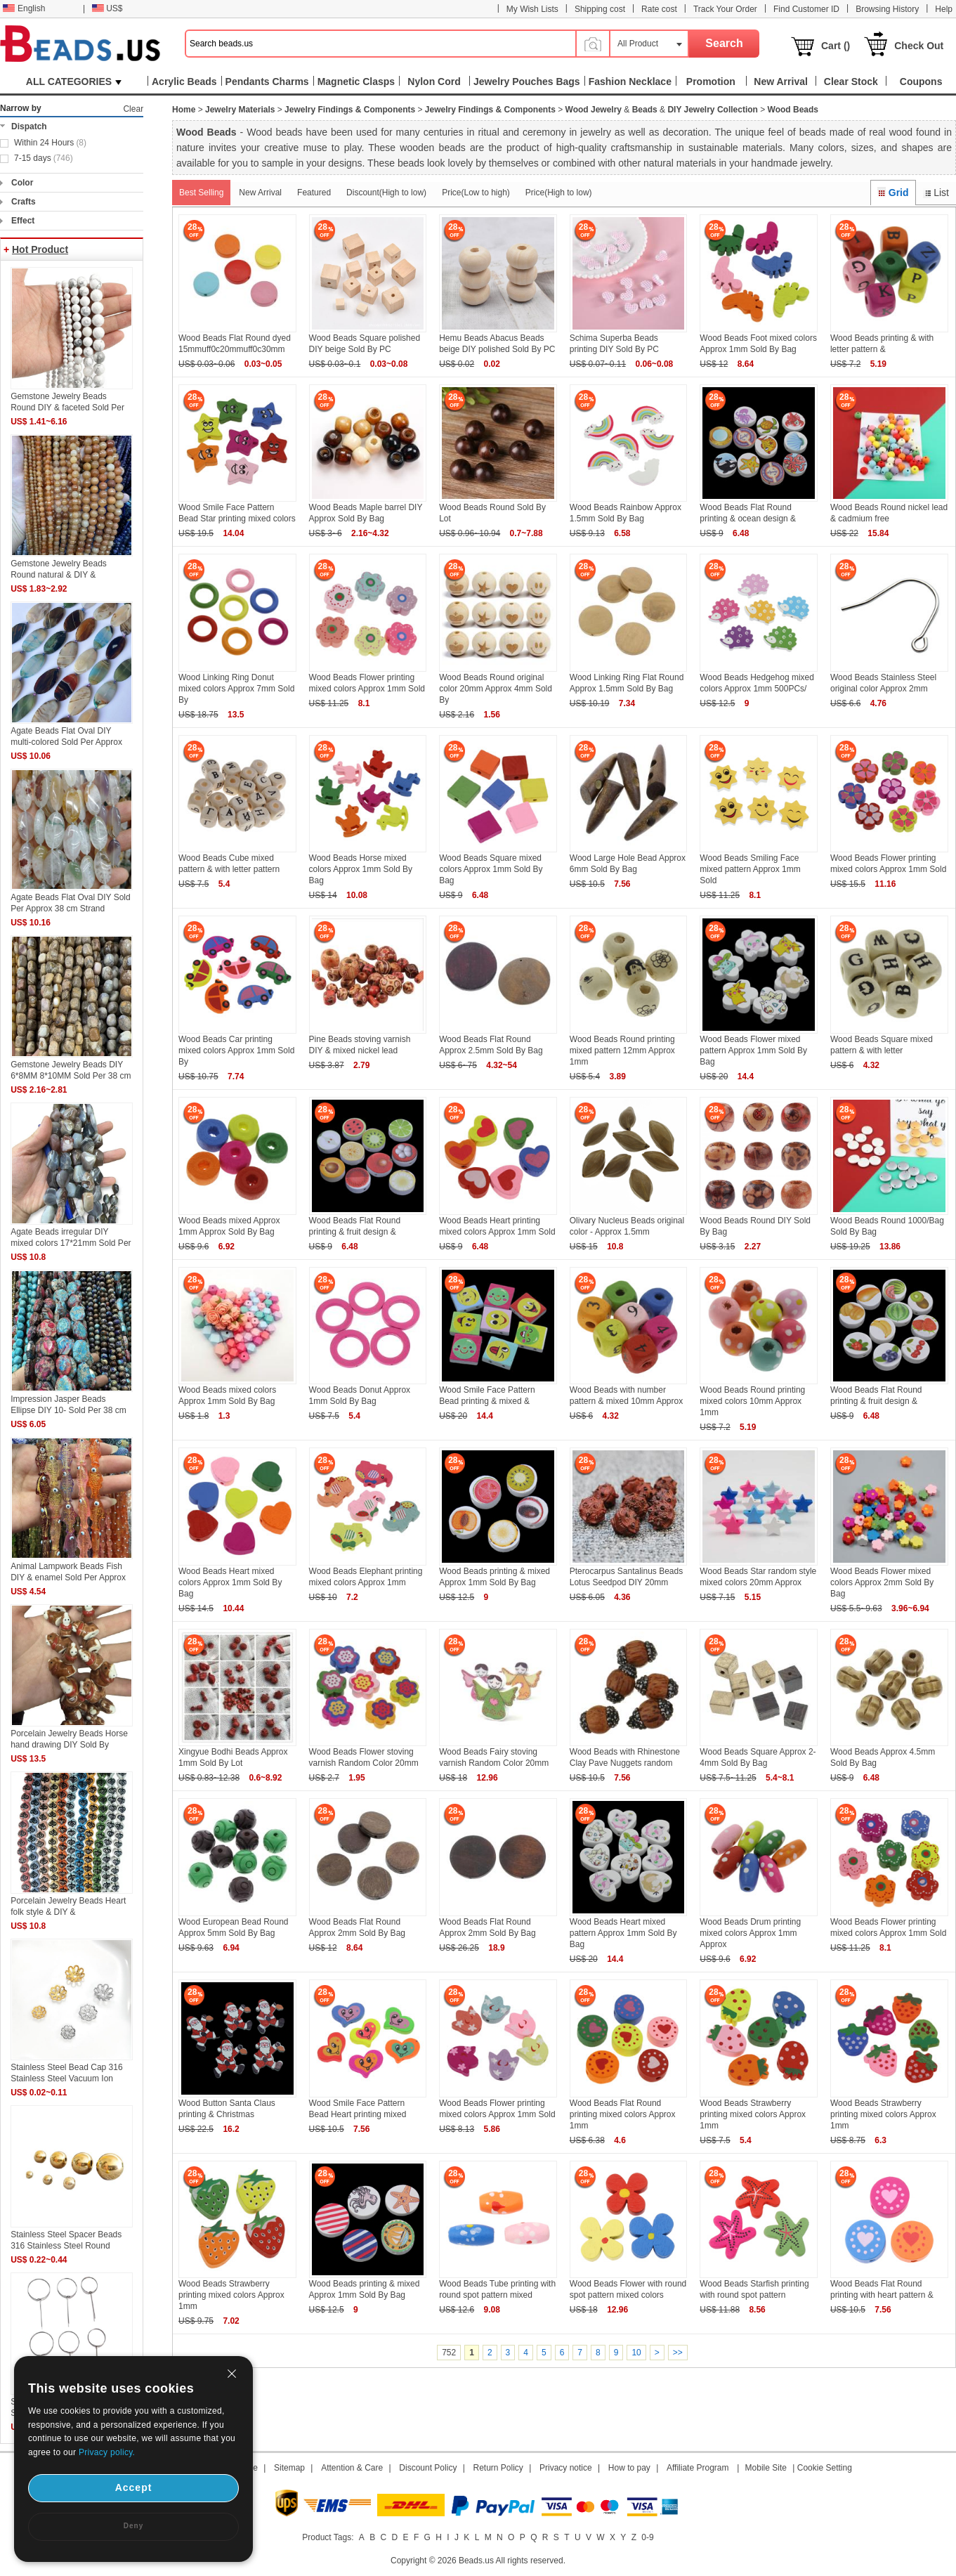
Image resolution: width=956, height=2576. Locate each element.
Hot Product (40, 249)
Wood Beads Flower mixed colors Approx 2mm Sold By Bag (882, 1582)
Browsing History (887, 9)
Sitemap (289, 2468)
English (24, 8)
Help (943, 9)
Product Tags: (327, 2537)
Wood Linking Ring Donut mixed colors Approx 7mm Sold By (236, 688)
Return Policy (498, 2468)
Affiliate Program (697, 2468)
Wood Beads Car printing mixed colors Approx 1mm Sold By (236, 1050)
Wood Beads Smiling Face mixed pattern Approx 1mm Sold (750, 869)
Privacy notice (565, 2468)
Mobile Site (766, 2468)
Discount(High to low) (386, 192)
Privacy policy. (107, 2452)
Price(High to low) (558, 192)
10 (636, 2352)
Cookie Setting (824, 2468)
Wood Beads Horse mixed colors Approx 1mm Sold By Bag (360, 869)
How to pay (629, 2468)
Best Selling (201, 192)
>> (678, 2352)
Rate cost (659, 9)
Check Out (918, 45)
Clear (133, 109)
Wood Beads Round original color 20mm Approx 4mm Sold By (495, 688)
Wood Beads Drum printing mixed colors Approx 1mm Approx (750, 1933)
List (936, 192)
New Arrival (260, 192)
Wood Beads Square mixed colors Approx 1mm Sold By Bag (490, 869)
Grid (892, 192)
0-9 (647, 2537)
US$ (107, 8)
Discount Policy (428, 2468)
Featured (314, 192)
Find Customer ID (806, 9)
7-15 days (43, 158)
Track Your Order (725, 9)
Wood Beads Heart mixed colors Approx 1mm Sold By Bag (230, 1582)
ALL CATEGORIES (74, 81)
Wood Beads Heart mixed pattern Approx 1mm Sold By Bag (623, 1933)
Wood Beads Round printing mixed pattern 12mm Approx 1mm (622, 1050)
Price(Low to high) (476, 192)
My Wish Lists (532, 9)
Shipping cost (600, 9)
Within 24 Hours (50, 143)
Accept (133, 2487)
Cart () (835, 45)
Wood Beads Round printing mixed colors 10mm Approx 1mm (752, 1401)
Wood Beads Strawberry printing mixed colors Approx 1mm (753, 2114)
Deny (133, 2526)
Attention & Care (352, 2468)
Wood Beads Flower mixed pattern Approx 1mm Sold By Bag (753, 1050)
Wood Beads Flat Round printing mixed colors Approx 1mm (623, 2114)
